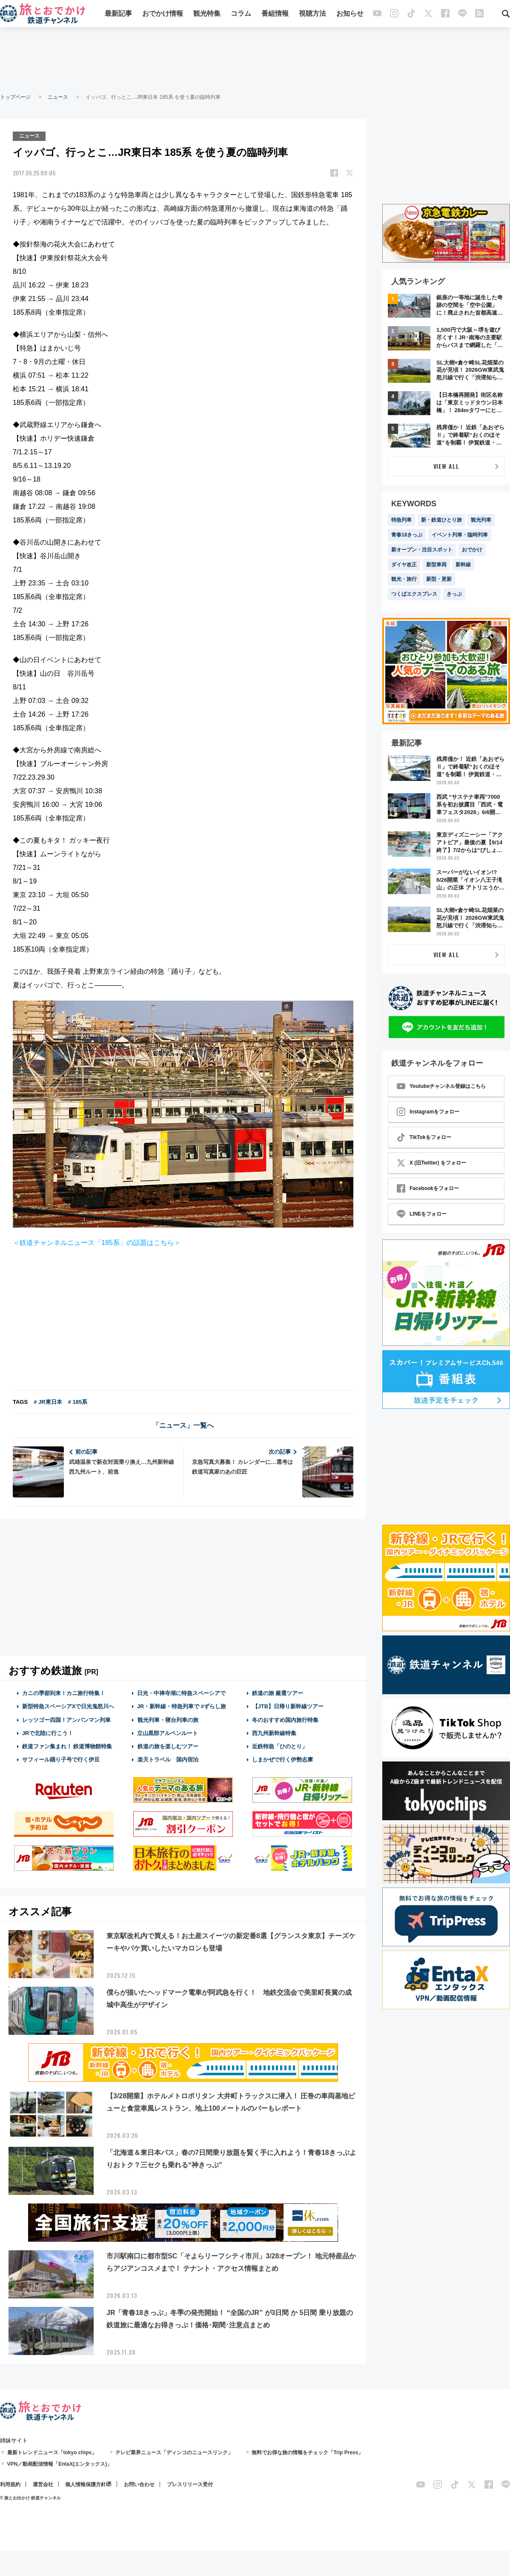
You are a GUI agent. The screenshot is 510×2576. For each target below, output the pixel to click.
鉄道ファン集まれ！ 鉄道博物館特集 (67, 1746)
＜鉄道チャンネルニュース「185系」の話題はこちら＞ (97, 1242)
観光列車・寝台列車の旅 (167, 1719)
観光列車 (481, 520)
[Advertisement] (255, 59)
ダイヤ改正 (404, 565)
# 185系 (78, 1402)
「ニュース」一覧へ (183, 1425)
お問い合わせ (139, 2484)
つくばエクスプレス (414, 594)
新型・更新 (439, 579)
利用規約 (10, 2484)
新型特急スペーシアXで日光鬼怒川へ (68, 1706)
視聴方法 (312, 13)
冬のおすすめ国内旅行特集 (285, 1719)
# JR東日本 (48, 1402)
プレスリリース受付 (190, 2484)
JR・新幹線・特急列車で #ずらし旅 (181, 1706)
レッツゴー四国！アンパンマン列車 (66, 1719)
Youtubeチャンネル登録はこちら (441, 1086)
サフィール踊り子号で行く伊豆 (61, 1759)
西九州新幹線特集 (274, 1733)
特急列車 (401, 520)
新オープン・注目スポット (422, 550)
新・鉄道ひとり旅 (441, 520)
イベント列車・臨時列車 (460, 535)
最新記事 (118, 13)
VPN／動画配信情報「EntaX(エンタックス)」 (59, 2464)
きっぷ (454, 594)
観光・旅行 (404, 579)
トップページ (15, 97)
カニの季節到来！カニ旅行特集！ (63, 1693)
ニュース (58, 97)
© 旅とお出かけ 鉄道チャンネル (30, 2497)
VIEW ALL (446, 466)
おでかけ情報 (162, 13)
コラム (241, 13)
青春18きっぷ (406, 535)
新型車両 (436, 565)
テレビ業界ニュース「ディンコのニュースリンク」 (174, 2452)
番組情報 (275, 13)
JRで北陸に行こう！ (48, 1733)
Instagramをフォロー (428, 1111)
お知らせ (350, 13)
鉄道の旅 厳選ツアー (278, 1693)
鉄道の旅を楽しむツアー (167, 1746)
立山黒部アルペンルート (167, 1733)
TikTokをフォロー (424, 1137)
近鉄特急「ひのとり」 (279, 1746)
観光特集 (207, 13)
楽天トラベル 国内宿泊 (167, 1759)
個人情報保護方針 (85, 2484)
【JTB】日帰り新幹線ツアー (288, 1706)
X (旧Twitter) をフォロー (431, 1163)
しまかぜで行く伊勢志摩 (282, 1759)
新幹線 (463, 565)
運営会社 (43, 2484)
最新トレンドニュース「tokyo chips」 (52, 2452)
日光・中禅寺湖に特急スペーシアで (181, 1693)
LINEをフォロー (422, 1214)
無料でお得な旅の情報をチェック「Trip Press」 (307, 2452)
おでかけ (472, 550)
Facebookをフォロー (428, 1188)
